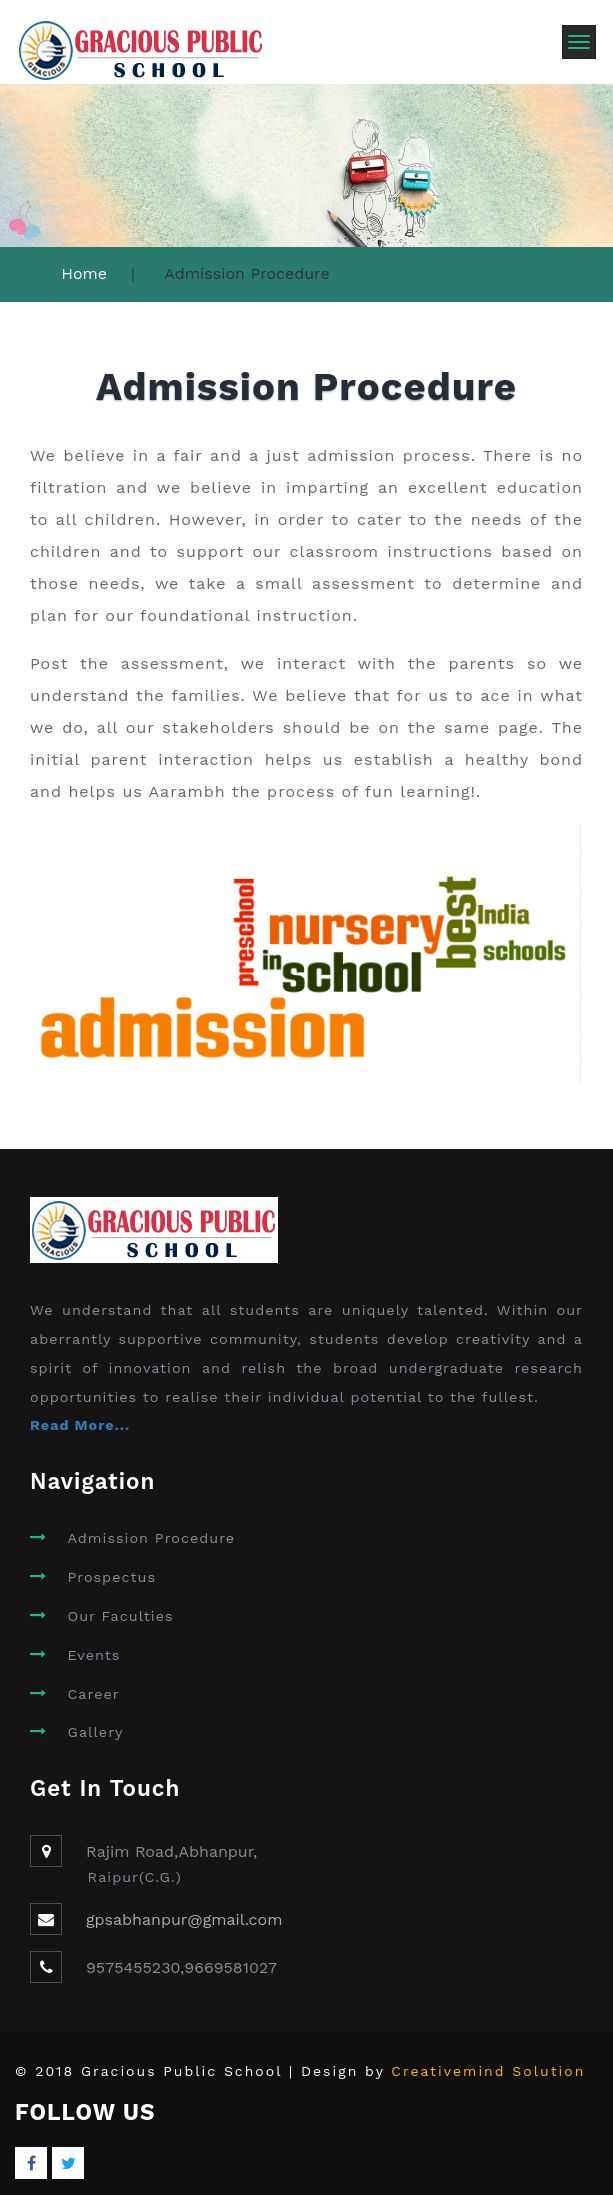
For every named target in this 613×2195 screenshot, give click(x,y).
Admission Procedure (151, 1538)
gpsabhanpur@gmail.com (184, 1919)
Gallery (95, 1732)
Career (93, 1694)
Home (84, 273)
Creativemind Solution (488, 2071)
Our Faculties (120, 1616)
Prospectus (111, 1577)
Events (93, 1655)
